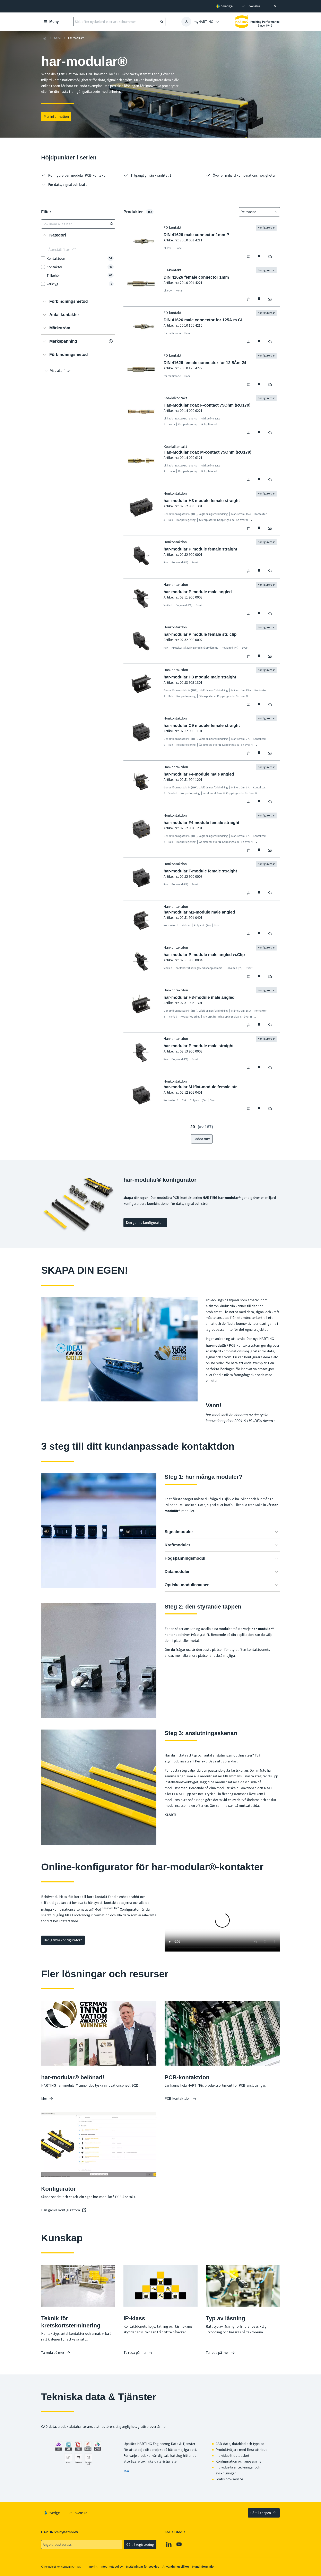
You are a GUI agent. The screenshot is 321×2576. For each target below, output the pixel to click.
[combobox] (256, 212)
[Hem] (45, 38)
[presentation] (250, 6)
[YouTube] (179, 2544)
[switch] (249, 256)
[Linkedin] (169, 2544)
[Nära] (275, 6)
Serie (57, 38)
